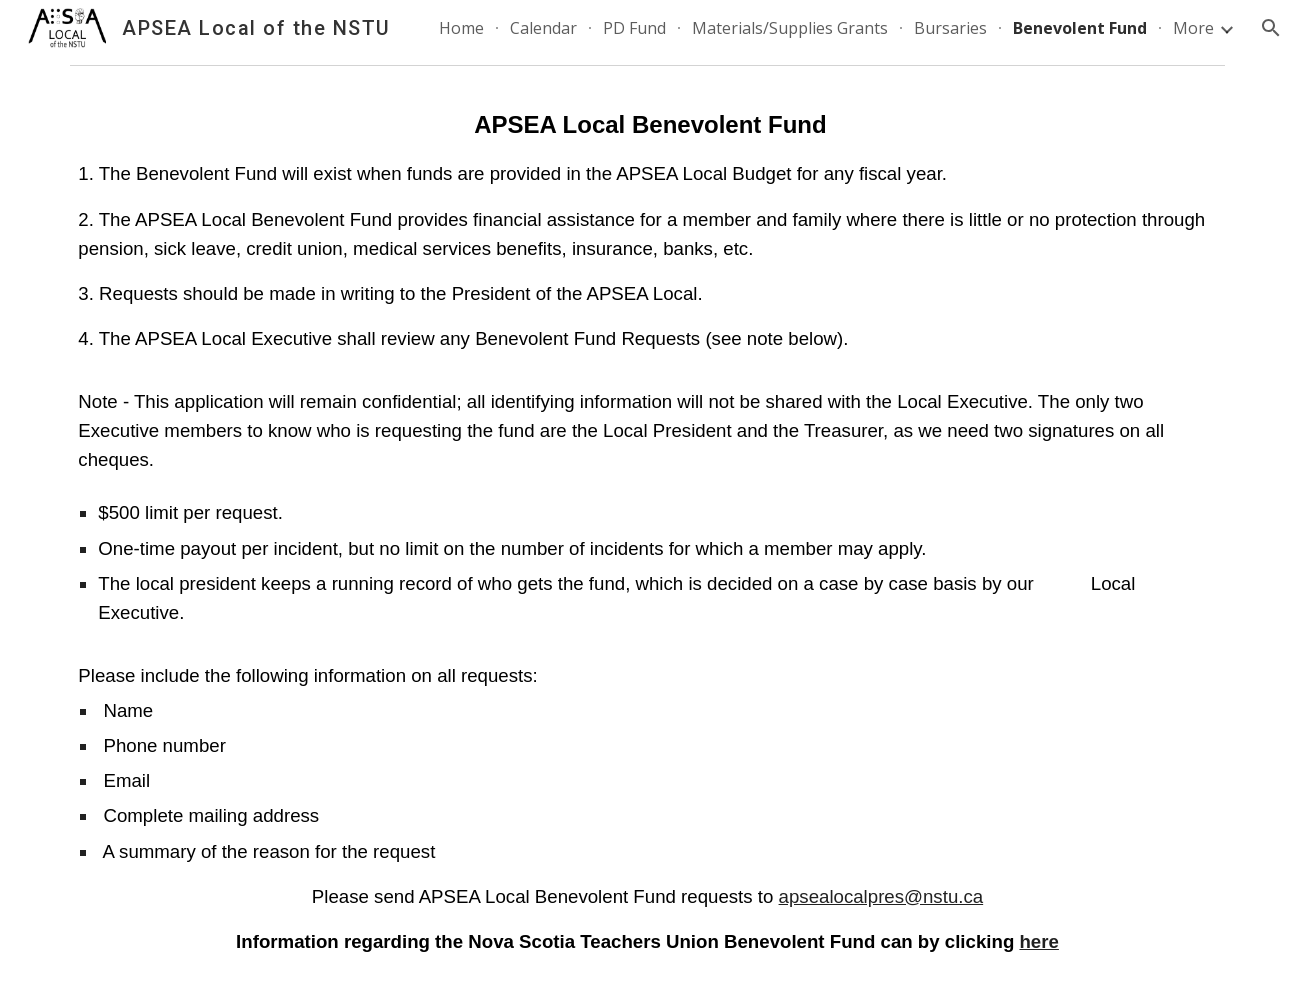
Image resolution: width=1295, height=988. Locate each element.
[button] (1271, 28)
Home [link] (461, 28)
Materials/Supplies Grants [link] (790, 28)
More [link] (1193, 28)
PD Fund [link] (634, 28)
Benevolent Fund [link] (1080, 28)
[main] (647, 531)
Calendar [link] (543, 28)
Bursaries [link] (950, 28)
